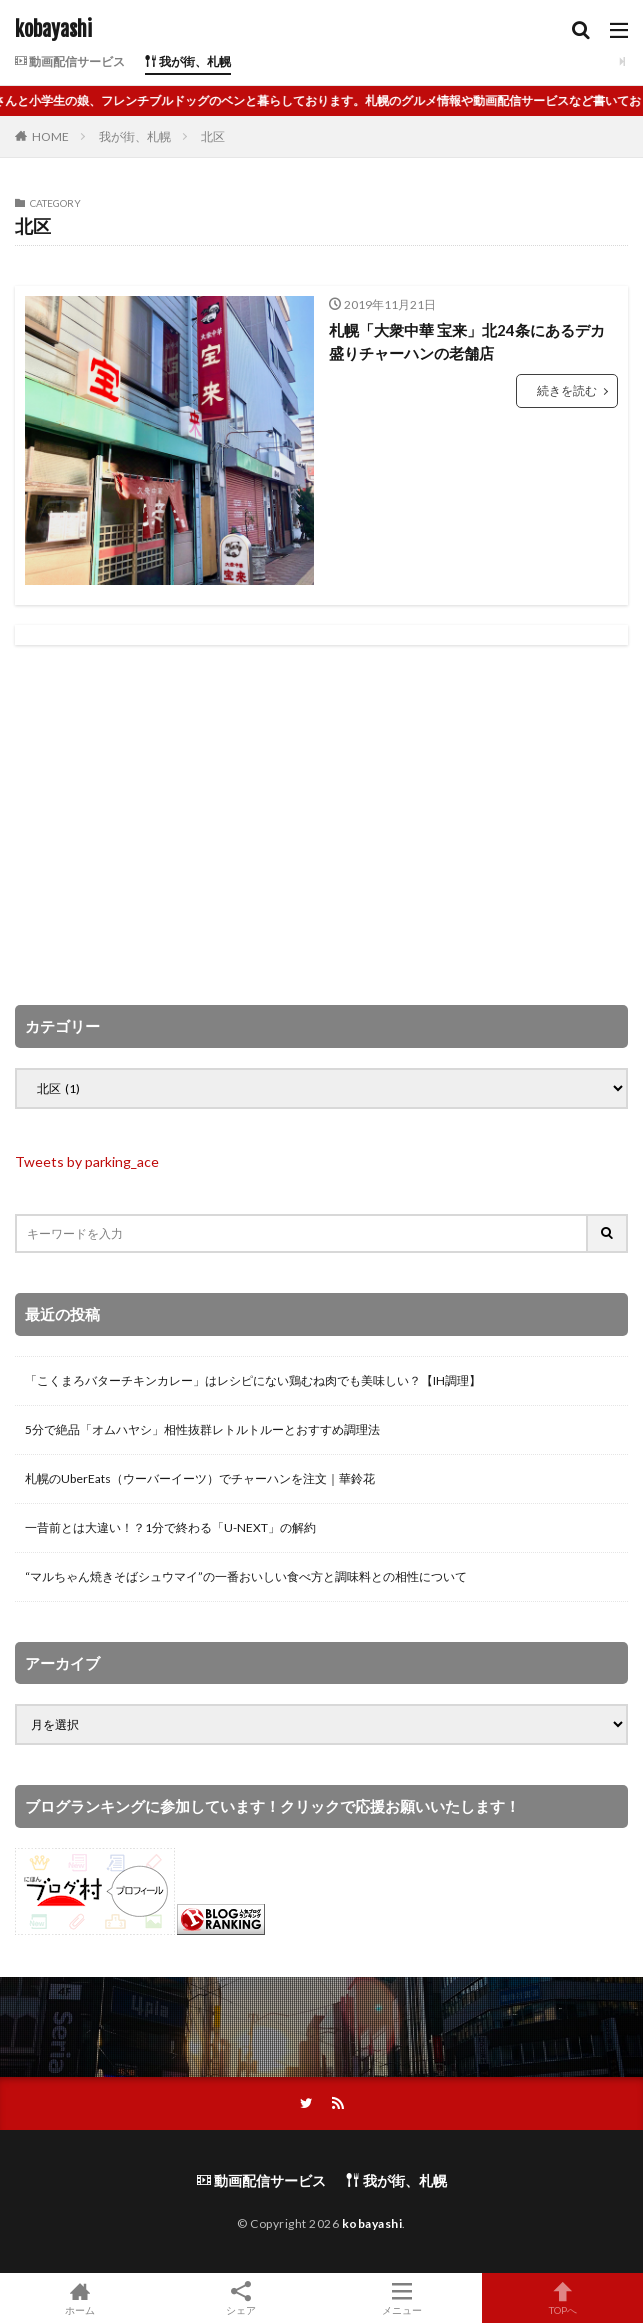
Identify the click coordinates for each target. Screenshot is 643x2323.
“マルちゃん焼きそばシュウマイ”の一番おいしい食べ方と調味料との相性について (246, 1576)
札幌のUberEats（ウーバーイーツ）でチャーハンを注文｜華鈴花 (200, 1478)
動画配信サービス (70, 61)
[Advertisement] (321, 825)
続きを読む (567, 390)
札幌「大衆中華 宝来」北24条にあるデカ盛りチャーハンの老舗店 (467, 341)
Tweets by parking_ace (87, 1161)
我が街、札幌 (188, 61)
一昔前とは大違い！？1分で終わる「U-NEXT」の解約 (170, 1527)
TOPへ (562, 2298)
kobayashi (53, 30)
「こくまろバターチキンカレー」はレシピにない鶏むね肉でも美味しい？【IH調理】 (253, 1380)
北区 (213, 136)
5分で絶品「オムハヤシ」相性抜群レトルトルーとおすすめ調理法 (202, 1429)
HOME (50, 136)
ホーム (80, 2298)
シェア (241, 2298)
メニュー (402, 2298)
